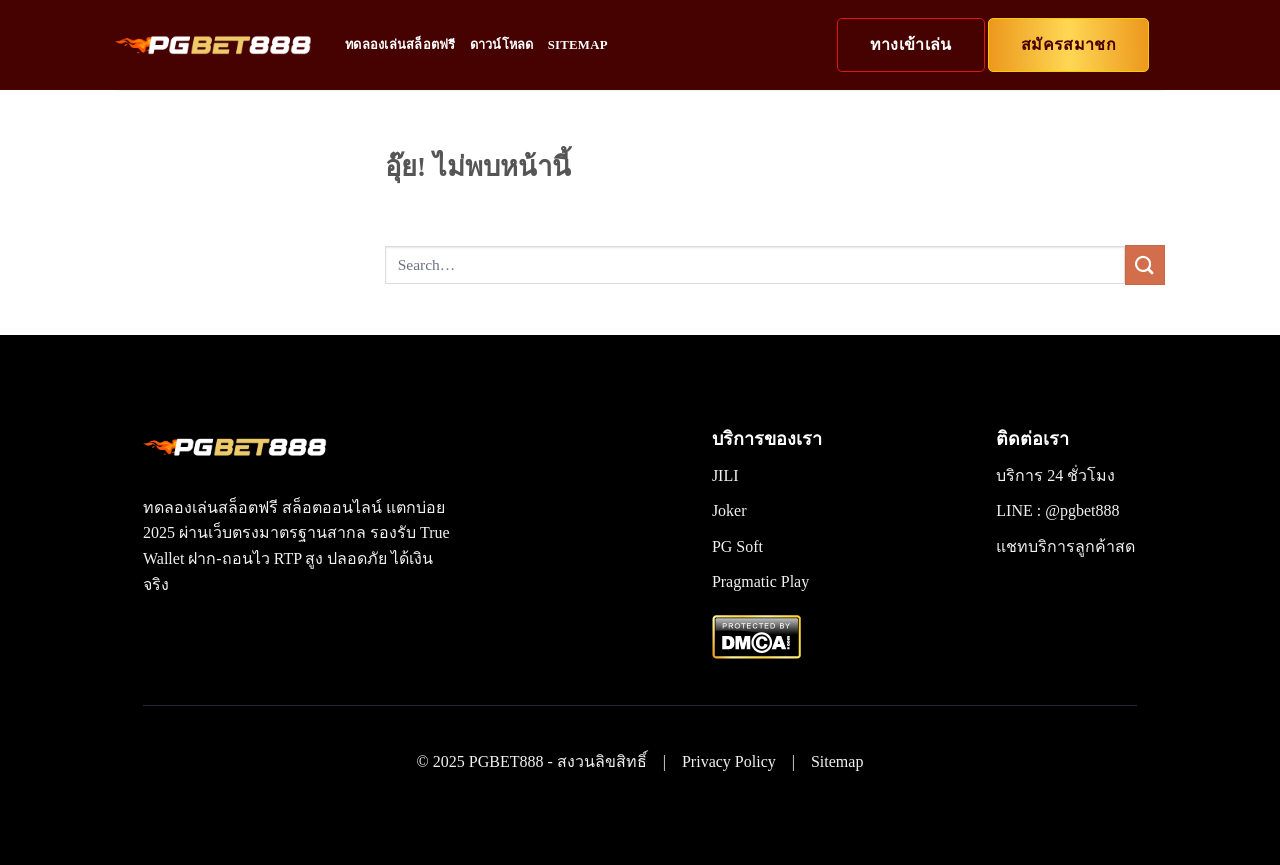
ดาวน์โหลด (502, 45)
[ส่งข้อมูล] (1145, 264)
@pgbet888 (1082, 510)
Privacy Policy (729, 761)
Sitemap (578, 45)
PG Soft (737, 546)
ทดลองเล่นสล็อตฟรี (400, 45)
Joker (729, 510)
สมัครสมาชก (1068, 44)
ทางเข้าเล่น (911, 44)
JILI (725, 475)
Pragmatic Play (760, 581)
